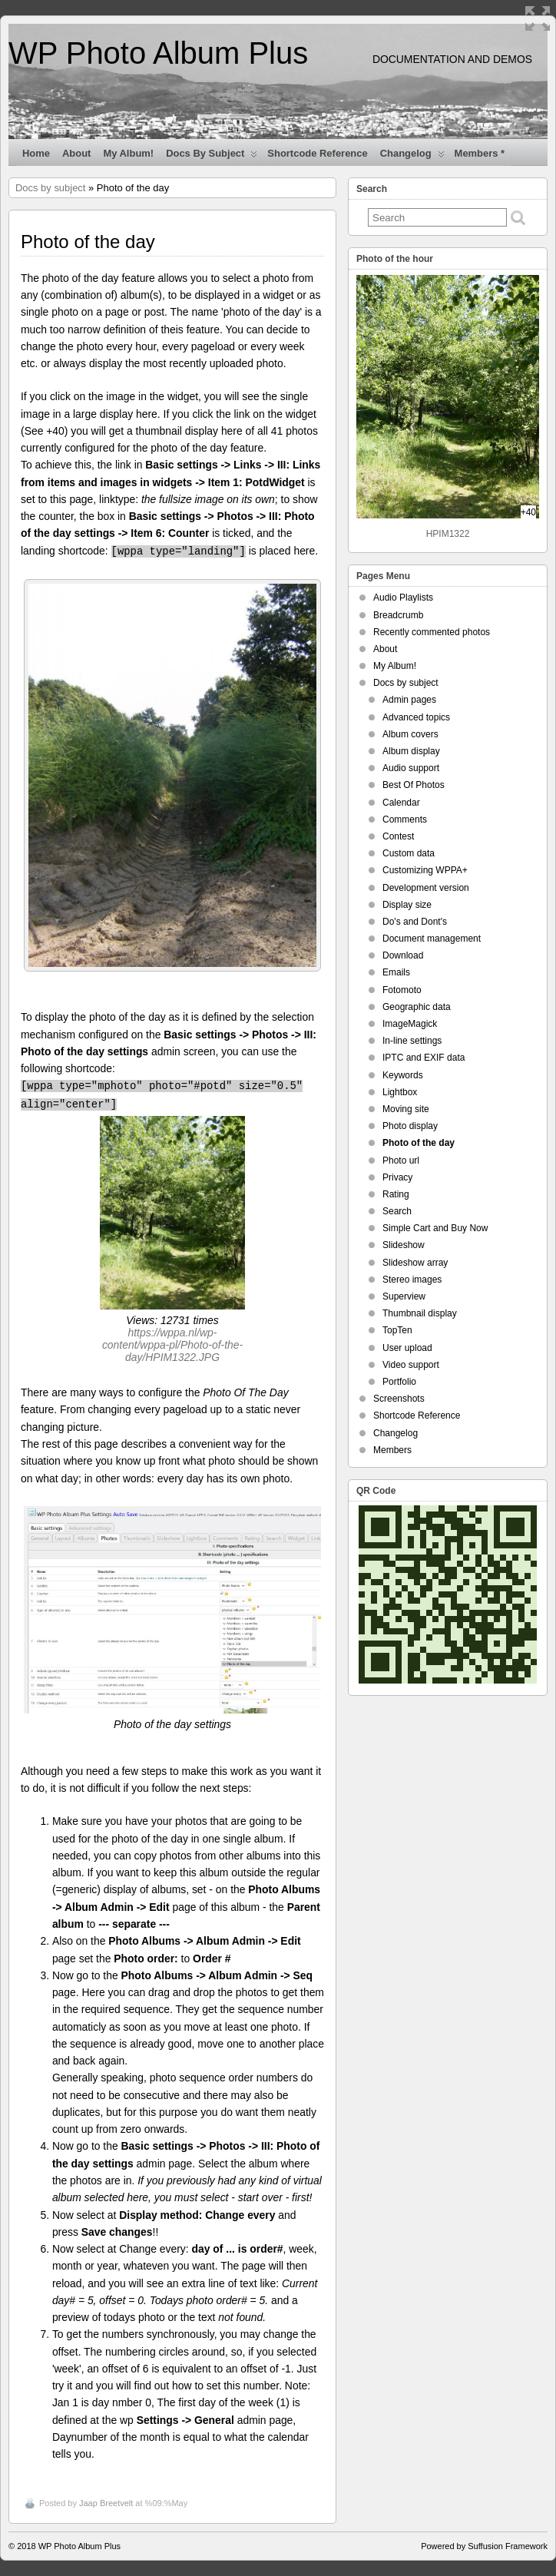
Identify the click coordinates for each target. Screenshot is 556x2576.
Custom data (408, 853)
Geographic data (416, 1007)
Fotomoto (402, 990)
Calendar (401, 802)
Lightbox (399, 1092)
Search (397, 1211)
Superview (403, 1296)
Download (402, 955)
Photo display (410, 1126)
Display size (407, 904)
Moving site (405, 1109)
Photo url (400, 1160)
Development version (425, 887)
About (76, 153)
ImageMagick (409, 1023)
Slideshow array (415, 1262)
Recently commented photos (431, 632)
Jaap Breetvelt (106, 2503)
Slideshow (403, 1245)
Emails (396, 972)
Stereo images (412, 1279)
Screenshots (399, 1398)
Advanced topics (416, 717)
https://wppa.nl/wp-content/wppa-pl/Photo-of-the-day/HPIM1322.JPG (172, 1344)
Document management (431, 938)
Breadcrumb (398, 615)
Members (392, 1450)
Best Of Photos (413, 785)
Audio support (410, 768)
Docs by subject (211, 156)
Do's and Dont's (414, 921)
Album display (411, 751)
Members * (480, 153)
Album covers (410, 734)
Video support (410, 1364)
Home (36, 153)
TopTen (397, 1330)
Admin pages (409, 699)
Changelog (412, 156)
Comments (404, 819)
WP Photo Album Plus (158, 53)
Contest (398, 836)
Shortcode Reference (317, 153)
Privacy (397, 1177)
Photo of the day (418, 1142)
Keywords (402, 1075)
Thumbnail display (419, 1313)
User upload (407, 1348)
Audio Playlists (403, 597)
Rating (395, 1194)
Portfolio (399, 1381)
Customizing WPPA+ (425, 870)
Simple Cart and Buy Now (435, 1228)
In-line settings (412, 1040)
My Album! (128, 153)
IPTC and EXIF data (423, 1057)
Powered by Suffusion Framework (484, 2546)
